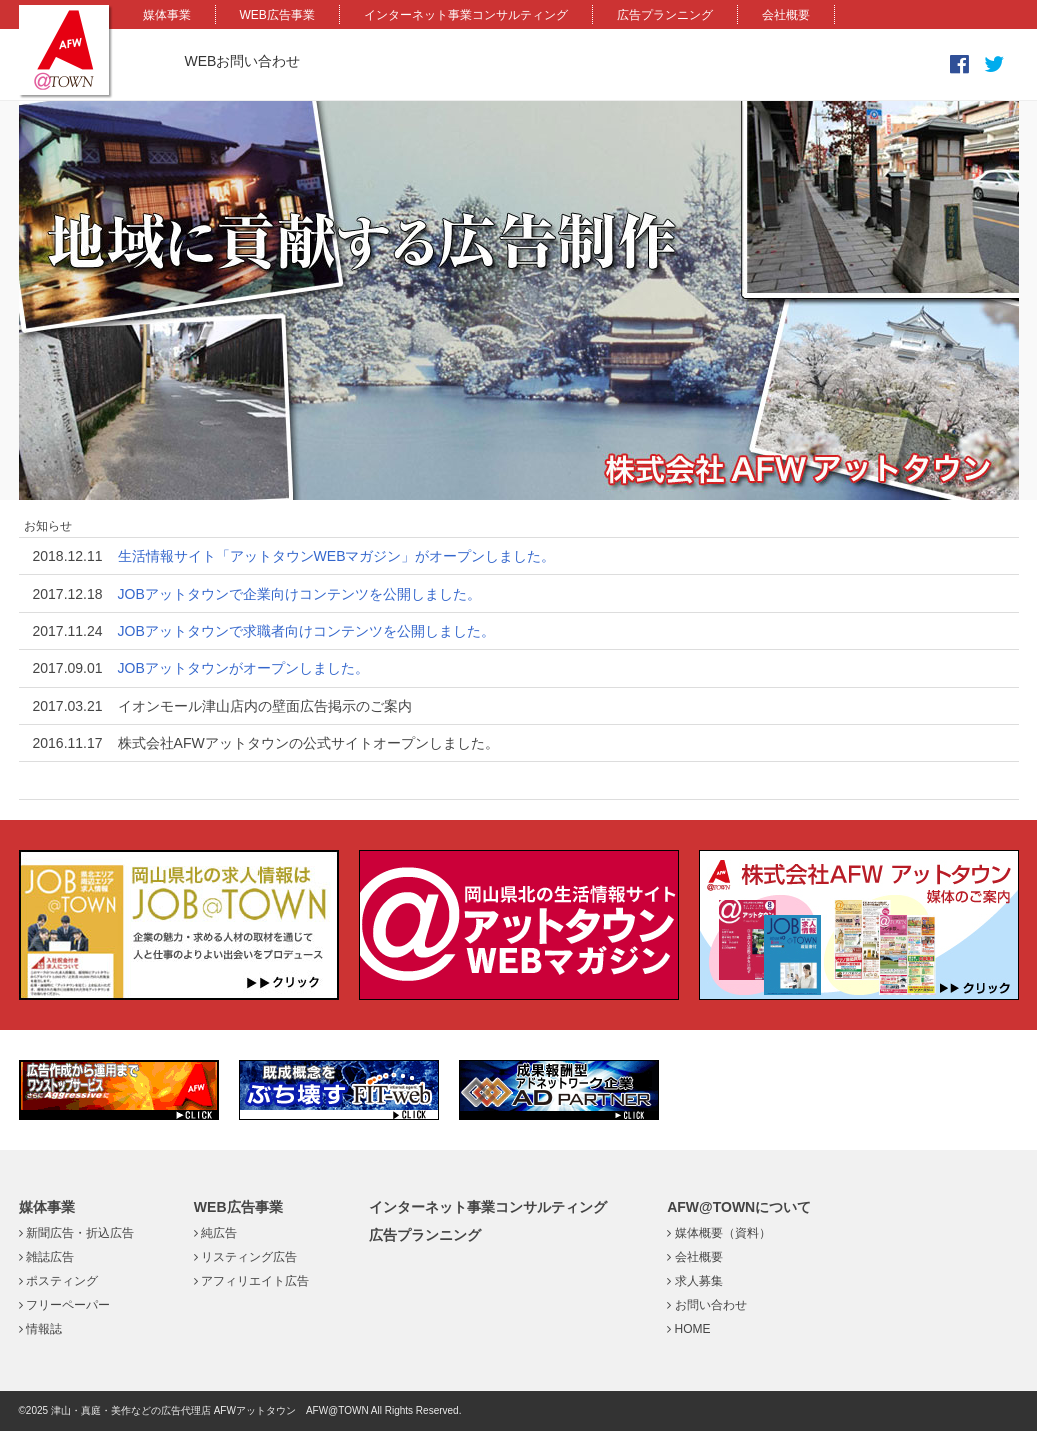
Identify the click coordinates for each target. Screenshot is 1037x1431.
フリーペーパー (64, 1305)
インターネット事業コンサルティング (466, 15)
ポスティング (58, 1281)
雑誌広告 (46, 1257)
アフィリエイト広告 (251, 1281)
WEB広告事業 (277, 15)
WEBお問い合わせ (243, 61)
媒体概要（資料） (718, 1233)
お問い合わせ (706, 1305)
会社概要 (786, 15)
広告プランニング (665, 15)
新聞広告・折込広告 (76, 1233)
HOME (688, 1329)
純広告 (215, 1233)
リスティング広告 (245, 1257)
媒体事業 (167, 15)
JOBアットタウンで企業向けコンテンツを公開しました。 (299, 594)
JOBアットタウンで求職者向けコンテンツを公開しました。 (306, 631)
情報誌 (40, 1329)
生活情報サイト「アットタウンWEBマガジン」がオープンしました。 (337, 556)
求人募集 (694, 1281)
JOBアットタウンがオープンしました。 (243, 668)
